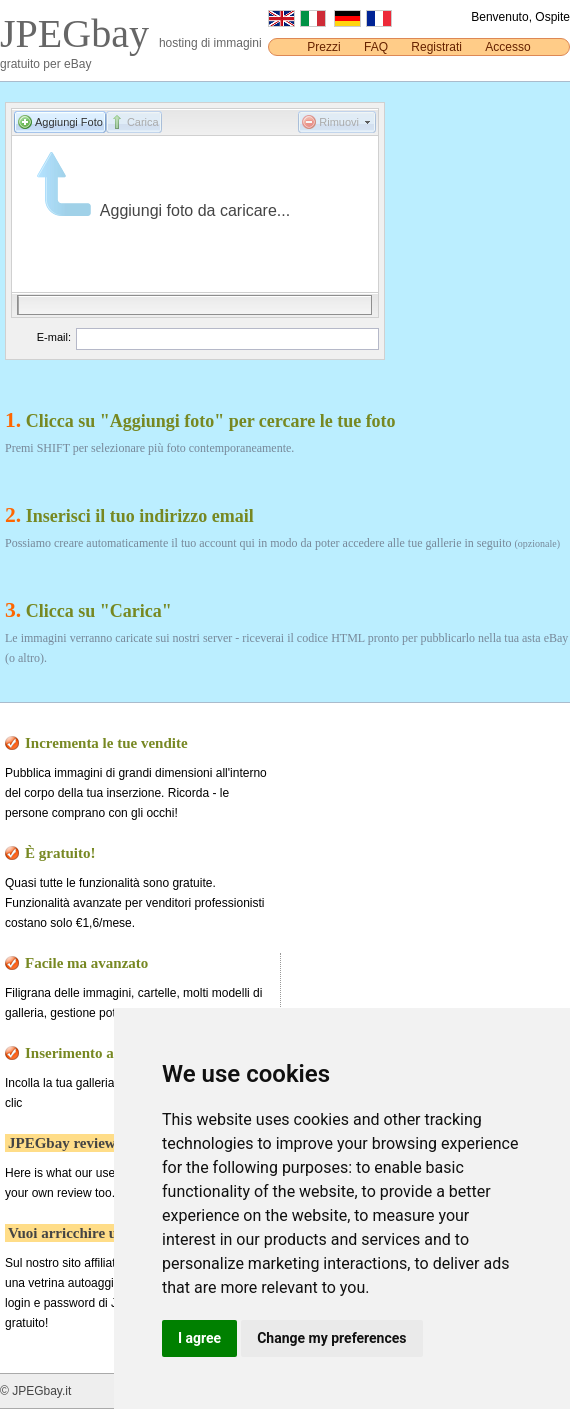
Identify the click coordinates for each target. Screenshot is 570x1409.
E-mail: (54, 337)
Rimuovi (339, 122)
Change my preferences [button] (331, 1338)
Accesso (507, 47)
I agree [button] (199, 1338)
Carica (143, 122)
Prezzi (323, 47)
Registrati (436, 47)
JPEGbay (79, 33)
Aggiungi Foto (69, 122)
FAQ (376, 47)
